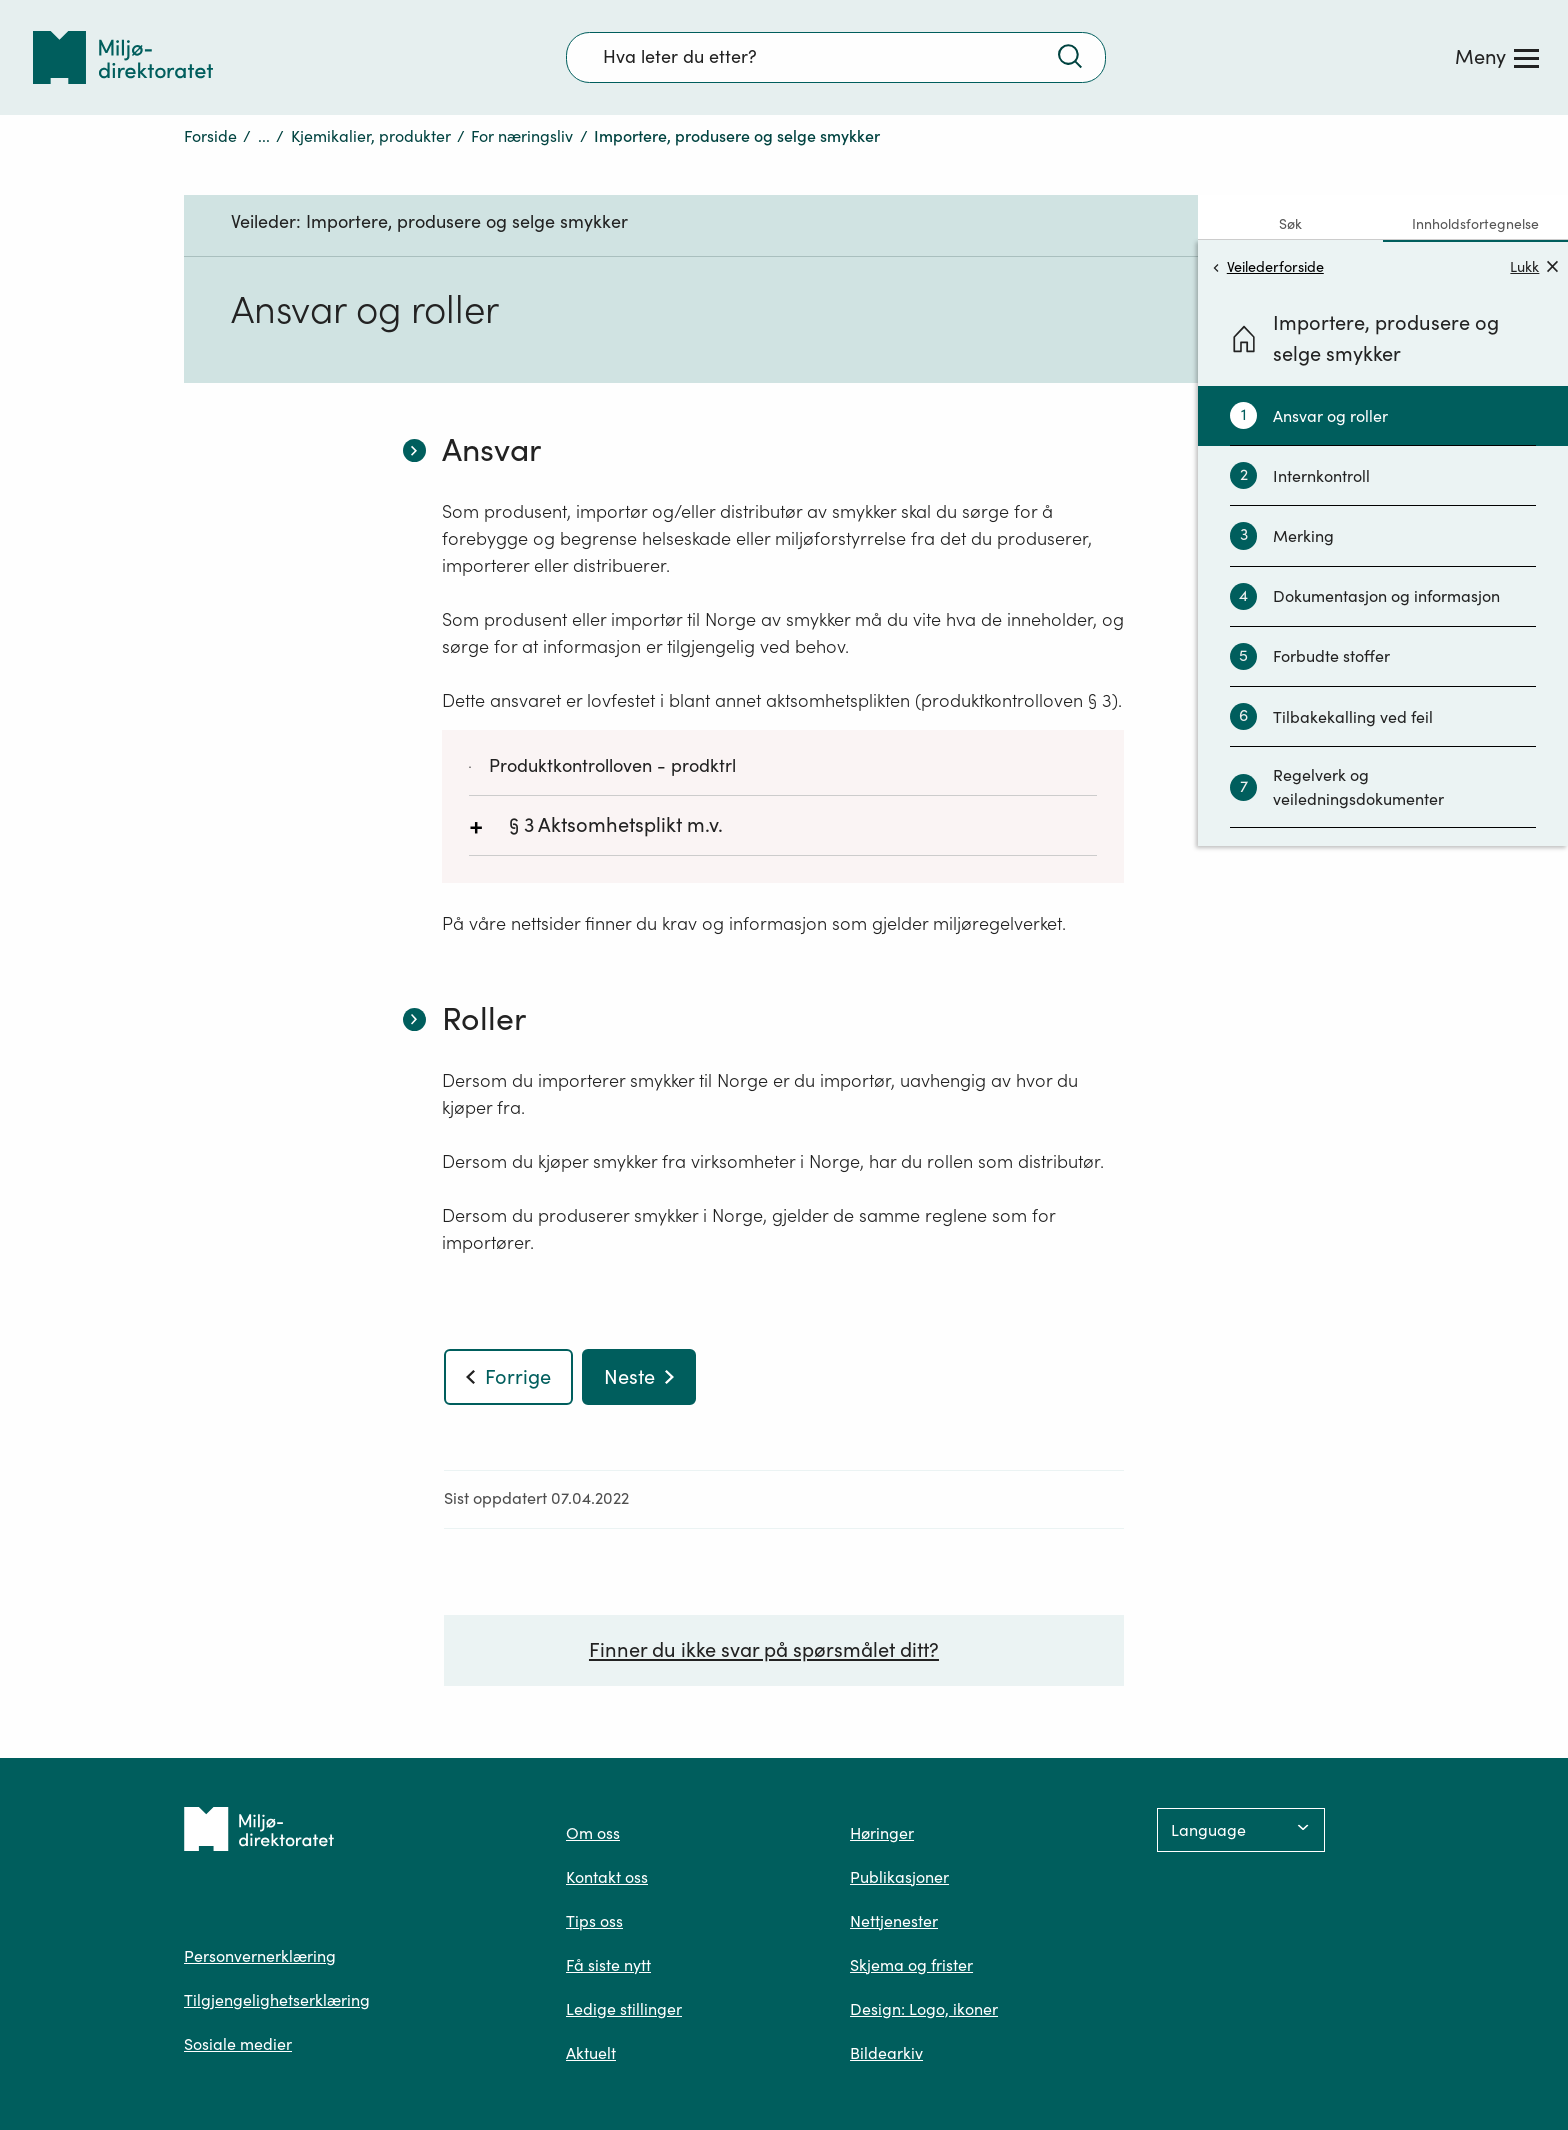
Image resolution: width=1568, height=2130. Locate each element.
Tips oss (594, 1921)
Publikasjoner (899, 1877)
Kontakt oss (607, 1877)
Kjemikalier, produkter (371, 136)
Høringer (882, 1833)
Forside (210, 136)
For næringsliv (522, 136)
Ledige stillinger (624, 2009)
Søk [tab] (1290, 224)
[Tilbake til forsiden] (123, 57)
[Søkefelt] (836, 57)
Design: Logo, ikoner (924, 2009)
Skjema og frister (911, 1965)
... (264, 136)
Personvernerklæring (260, 1956)
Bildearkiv (886, 2053)
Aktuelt (591, 2053)
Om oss (593, 1833)
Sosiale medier (238, 2044)
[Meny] (1497, 57)
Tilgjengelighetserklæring (277, 2000)
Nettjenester (894, 1921)
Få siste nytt (608, 1965)
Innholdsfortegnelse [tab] (1475, 224)
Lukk (1534, 266)
